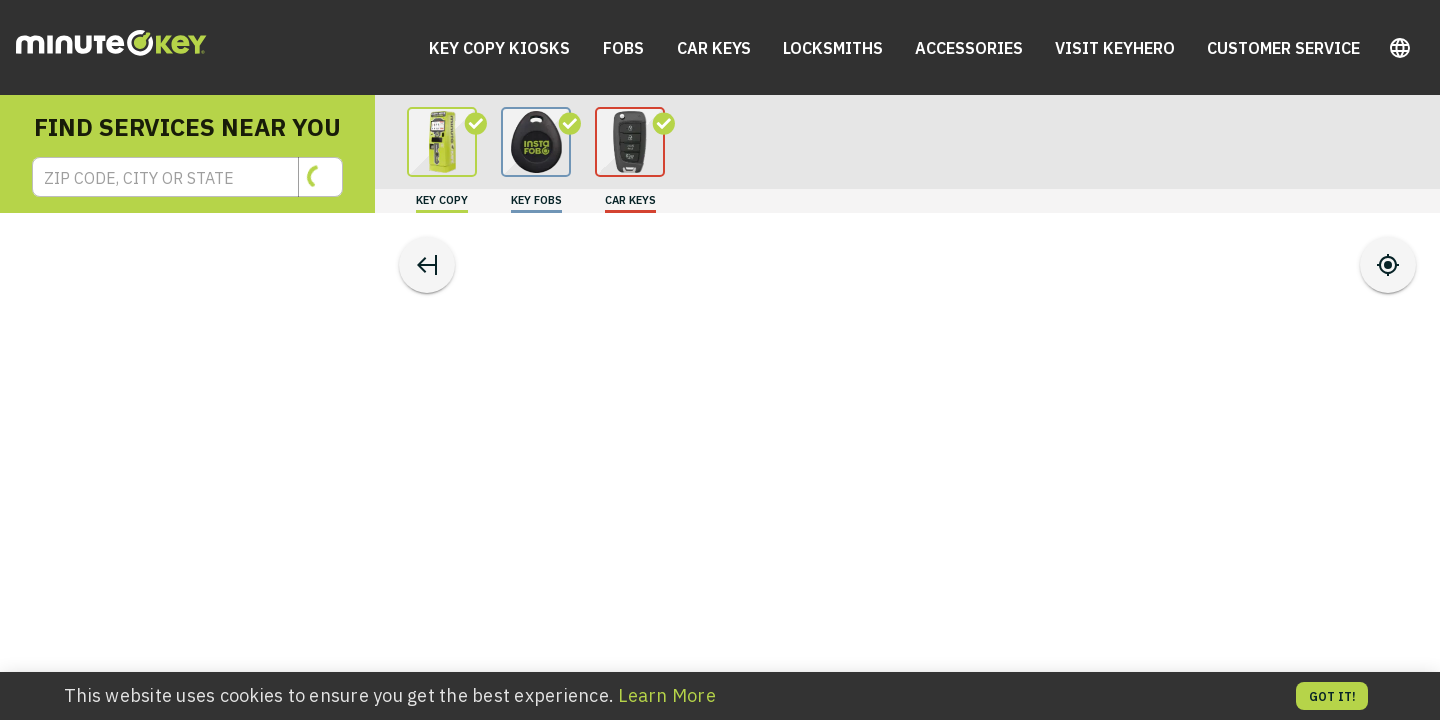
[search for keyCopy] (442, 159)
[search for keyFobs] (536, 159)
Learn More (667, 695)
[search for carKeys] (630, 159)
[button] (1400, 48)
